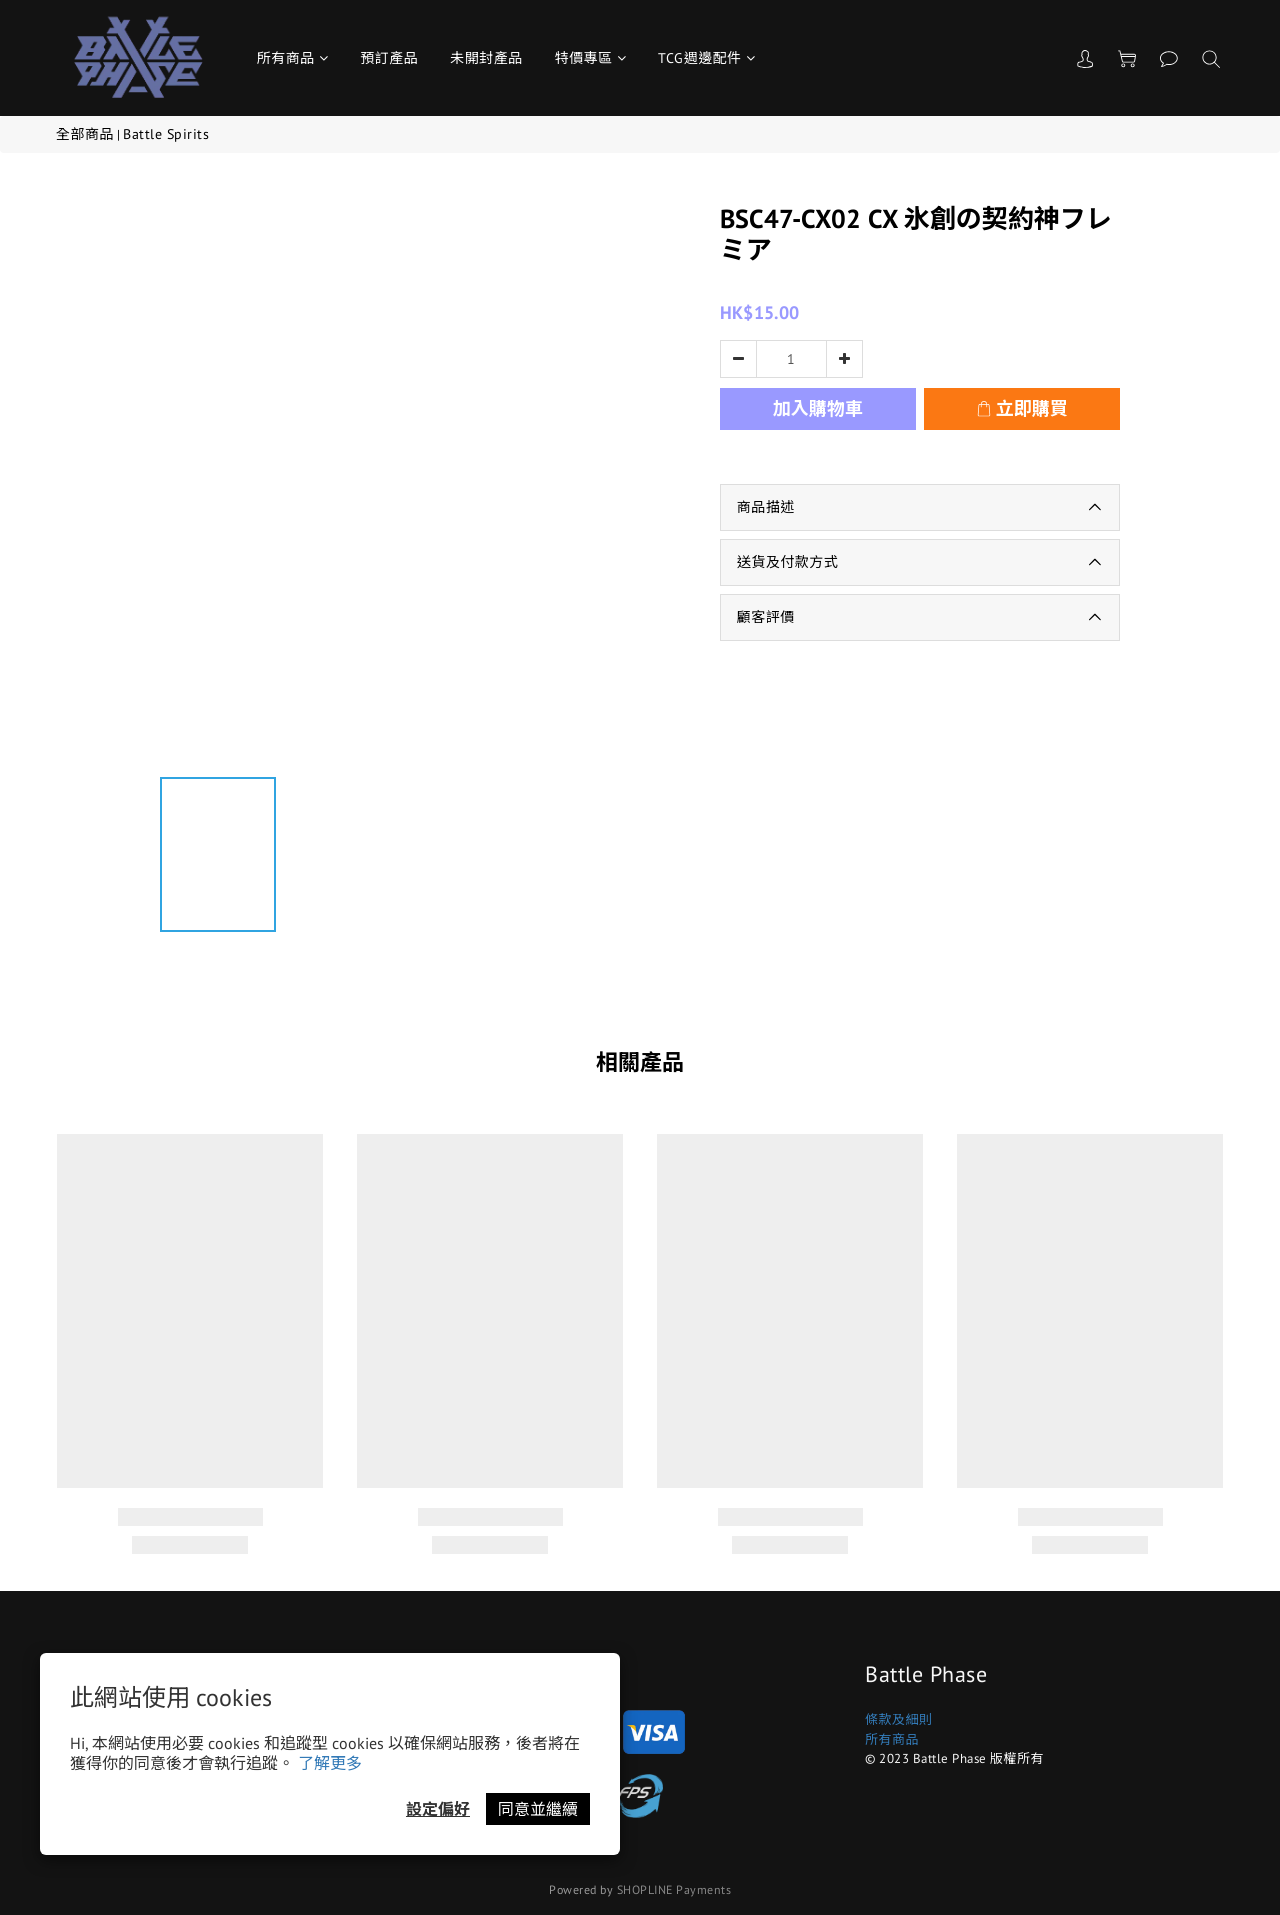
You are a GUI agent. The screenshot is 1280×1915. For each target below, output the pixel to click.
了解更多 (330, 1763)
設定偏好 (438, 1809)
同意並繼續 (538, 1809)
